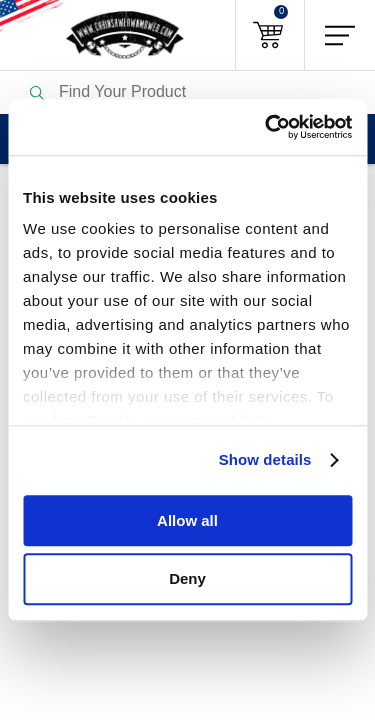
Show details (265, 459)
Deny (187, 579)
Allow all (187, 520)
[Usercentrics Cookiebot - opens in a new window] (267, 127)
